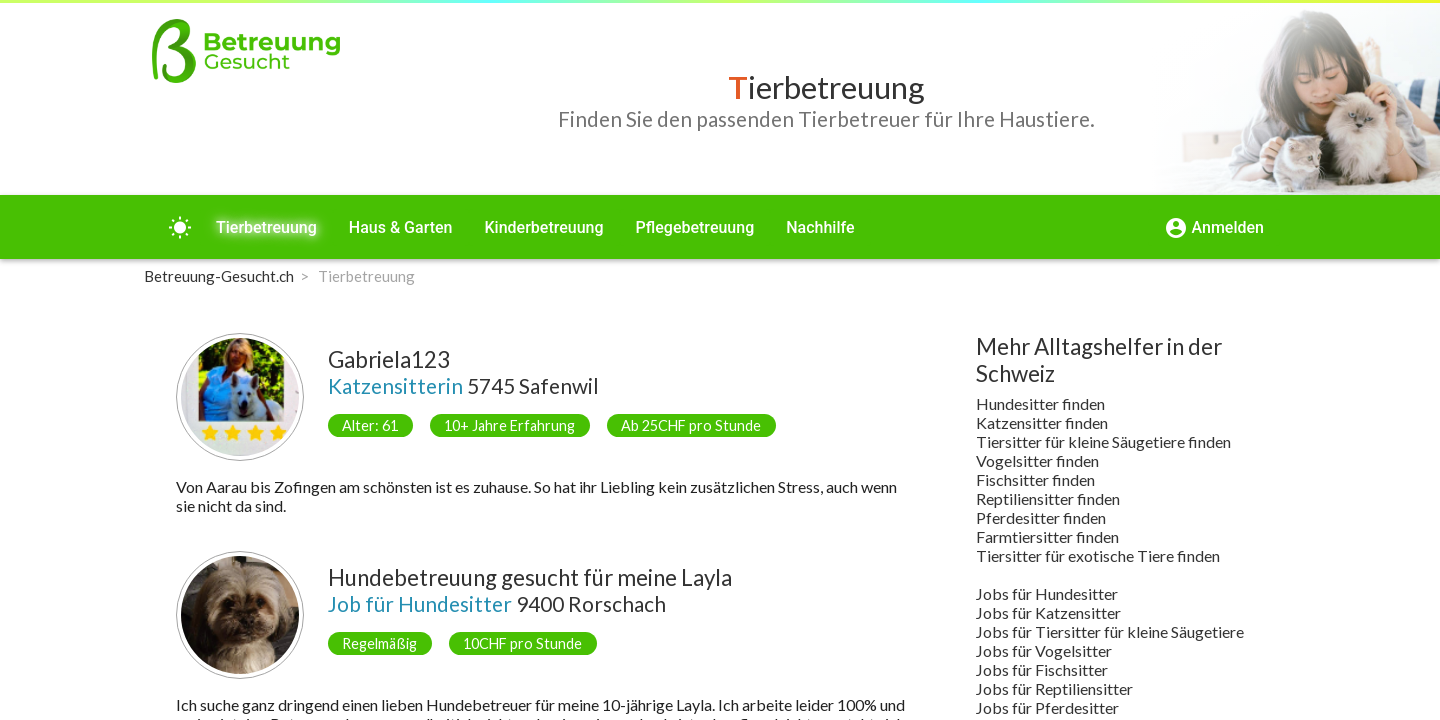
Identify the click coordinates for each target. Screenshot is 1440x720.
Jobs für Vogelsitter (1044, 650)
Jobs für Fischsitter (1042, 669)
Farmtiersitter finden (1047, 536)
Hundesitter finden (1040, 403)
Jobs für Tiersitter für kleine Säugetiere (1110, 631)
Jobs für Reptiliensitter (1054, 688)
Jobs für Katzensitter (1048, 612)
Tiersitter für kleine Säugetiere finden (1103, 441)
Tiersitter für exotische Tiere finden (1098, 555)
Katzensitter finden (1042, 422)
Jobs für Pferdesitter (1047, 707)
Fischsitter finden (1035, 479)
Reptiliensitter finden (1048, 498)
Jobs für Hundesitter (1047, 593)
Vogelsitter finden (1037, 460)
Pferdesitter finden (1041, 517)
